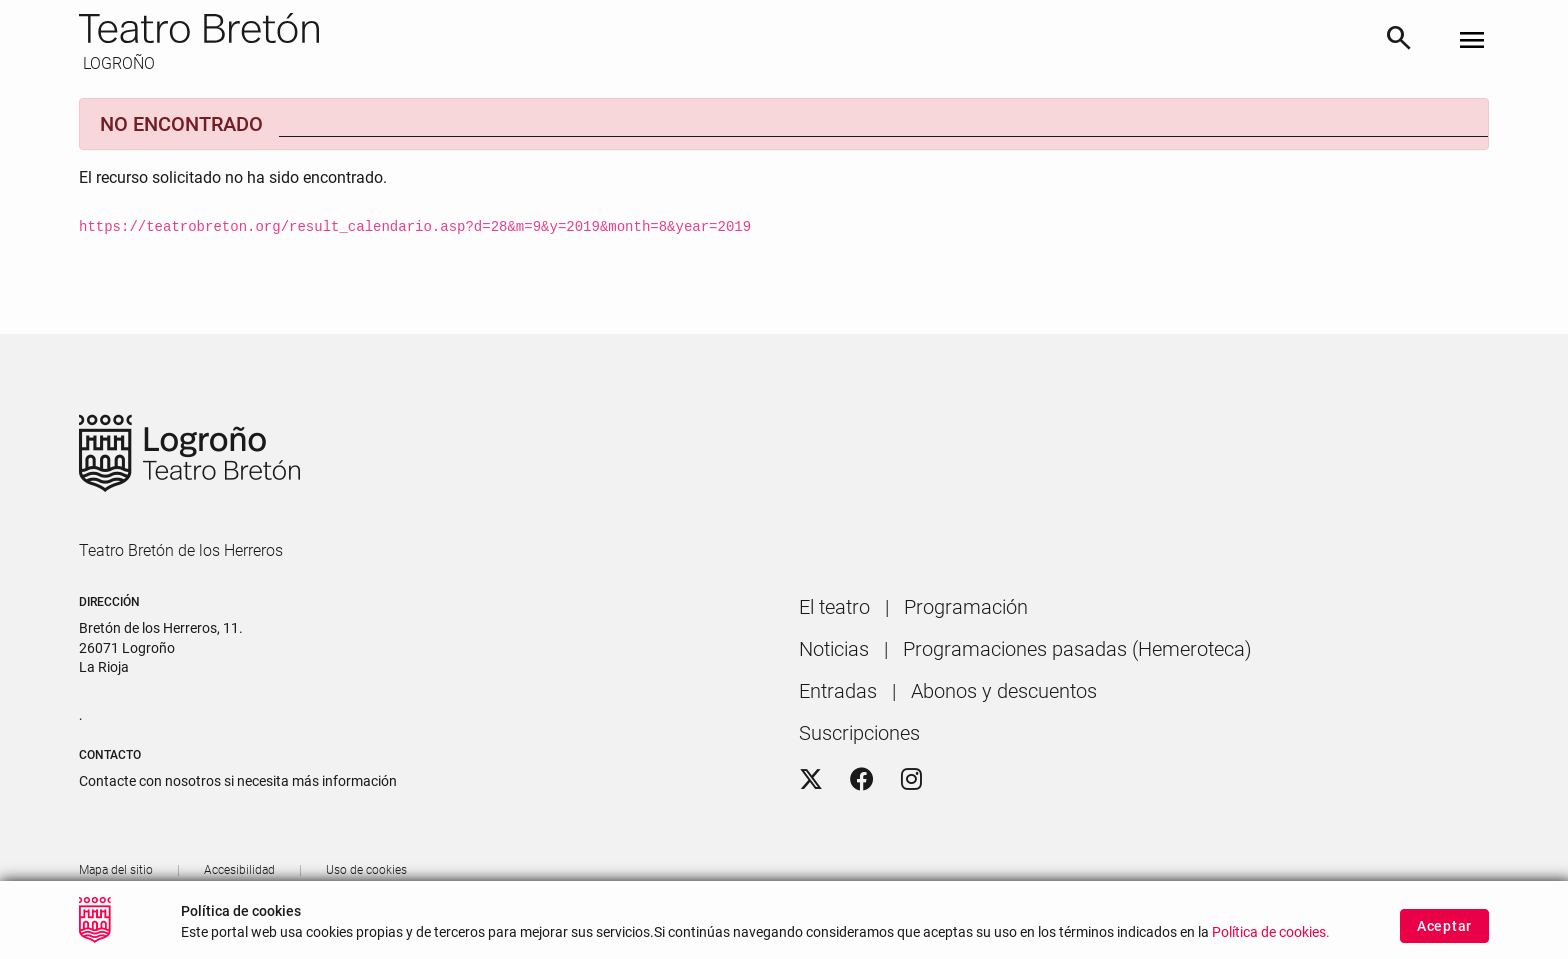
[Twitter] (811, 780)
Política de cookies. (1271, 941)
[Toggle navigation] (1472, 41)
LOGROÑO (117, 63)
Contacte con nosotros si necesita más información (238, 781)
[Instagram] (911, 780)
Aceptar (1444, 936)
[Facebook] (862, 780)
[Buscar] (1399, 41)
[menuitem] (834, 607)
